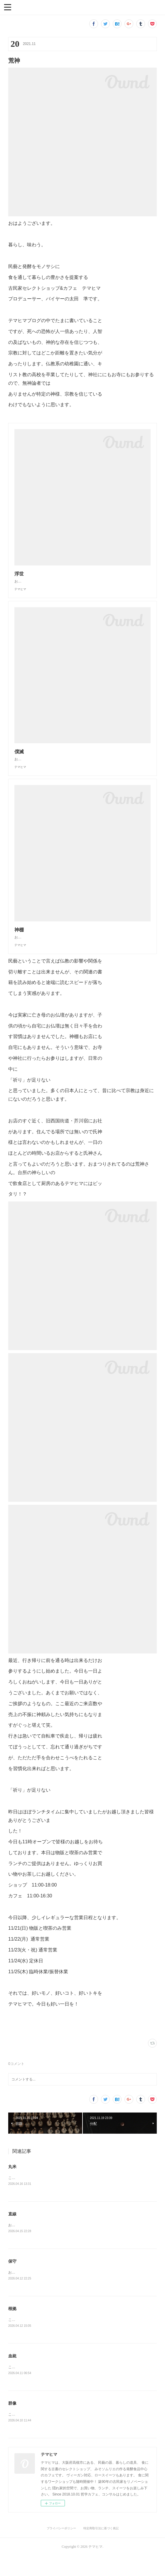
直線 (12, 2231)
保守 (12, 2279)
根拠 (12, 2327)
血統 (12, 2375)
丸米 (12, 2184)
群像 (12, 2423)
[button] (7, 6)
